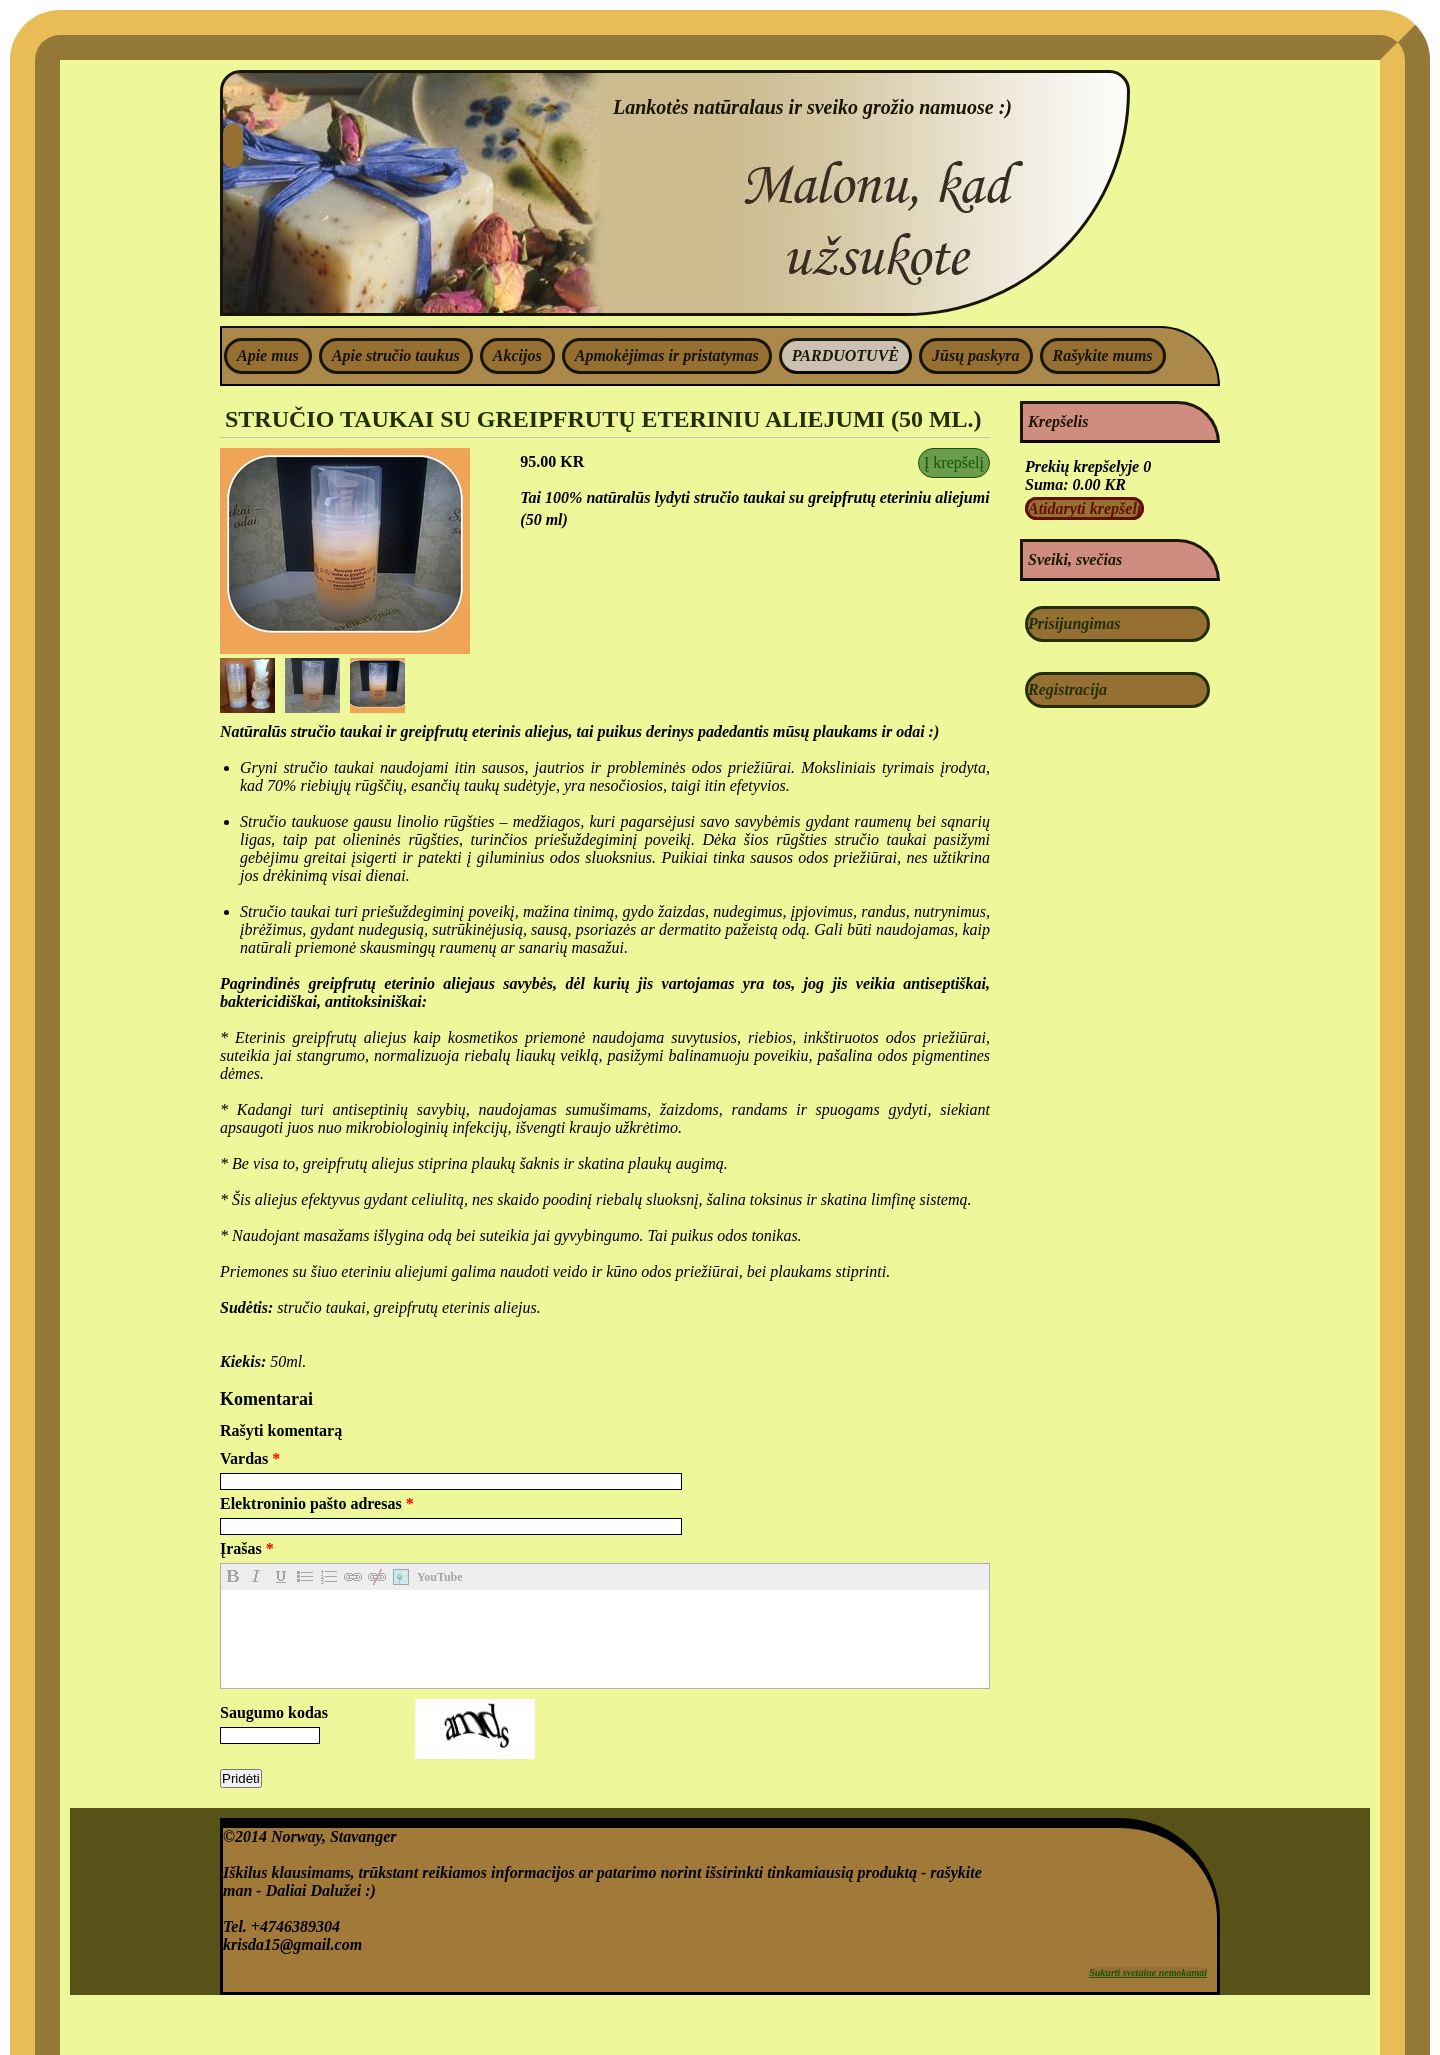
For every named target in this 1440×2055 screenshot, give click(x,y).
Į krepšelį (954, 462)
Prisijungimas (1074, 623)
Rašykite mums (1103, 355)
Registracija (1067, 689)
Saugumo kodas (274, 1712)
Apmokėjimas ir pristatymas (667, 355)
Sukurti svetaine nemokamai (1148, 1972)
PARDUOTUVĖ (845, 355)
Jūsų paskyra (976, 355)
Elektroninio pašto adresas (317, 1503)
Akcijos (517, 355)
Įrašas (247, 1548)
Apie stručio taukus (396, 355)
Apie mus (268, 355)
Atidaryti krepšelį (1084, 508)
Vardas (250, 1458)
